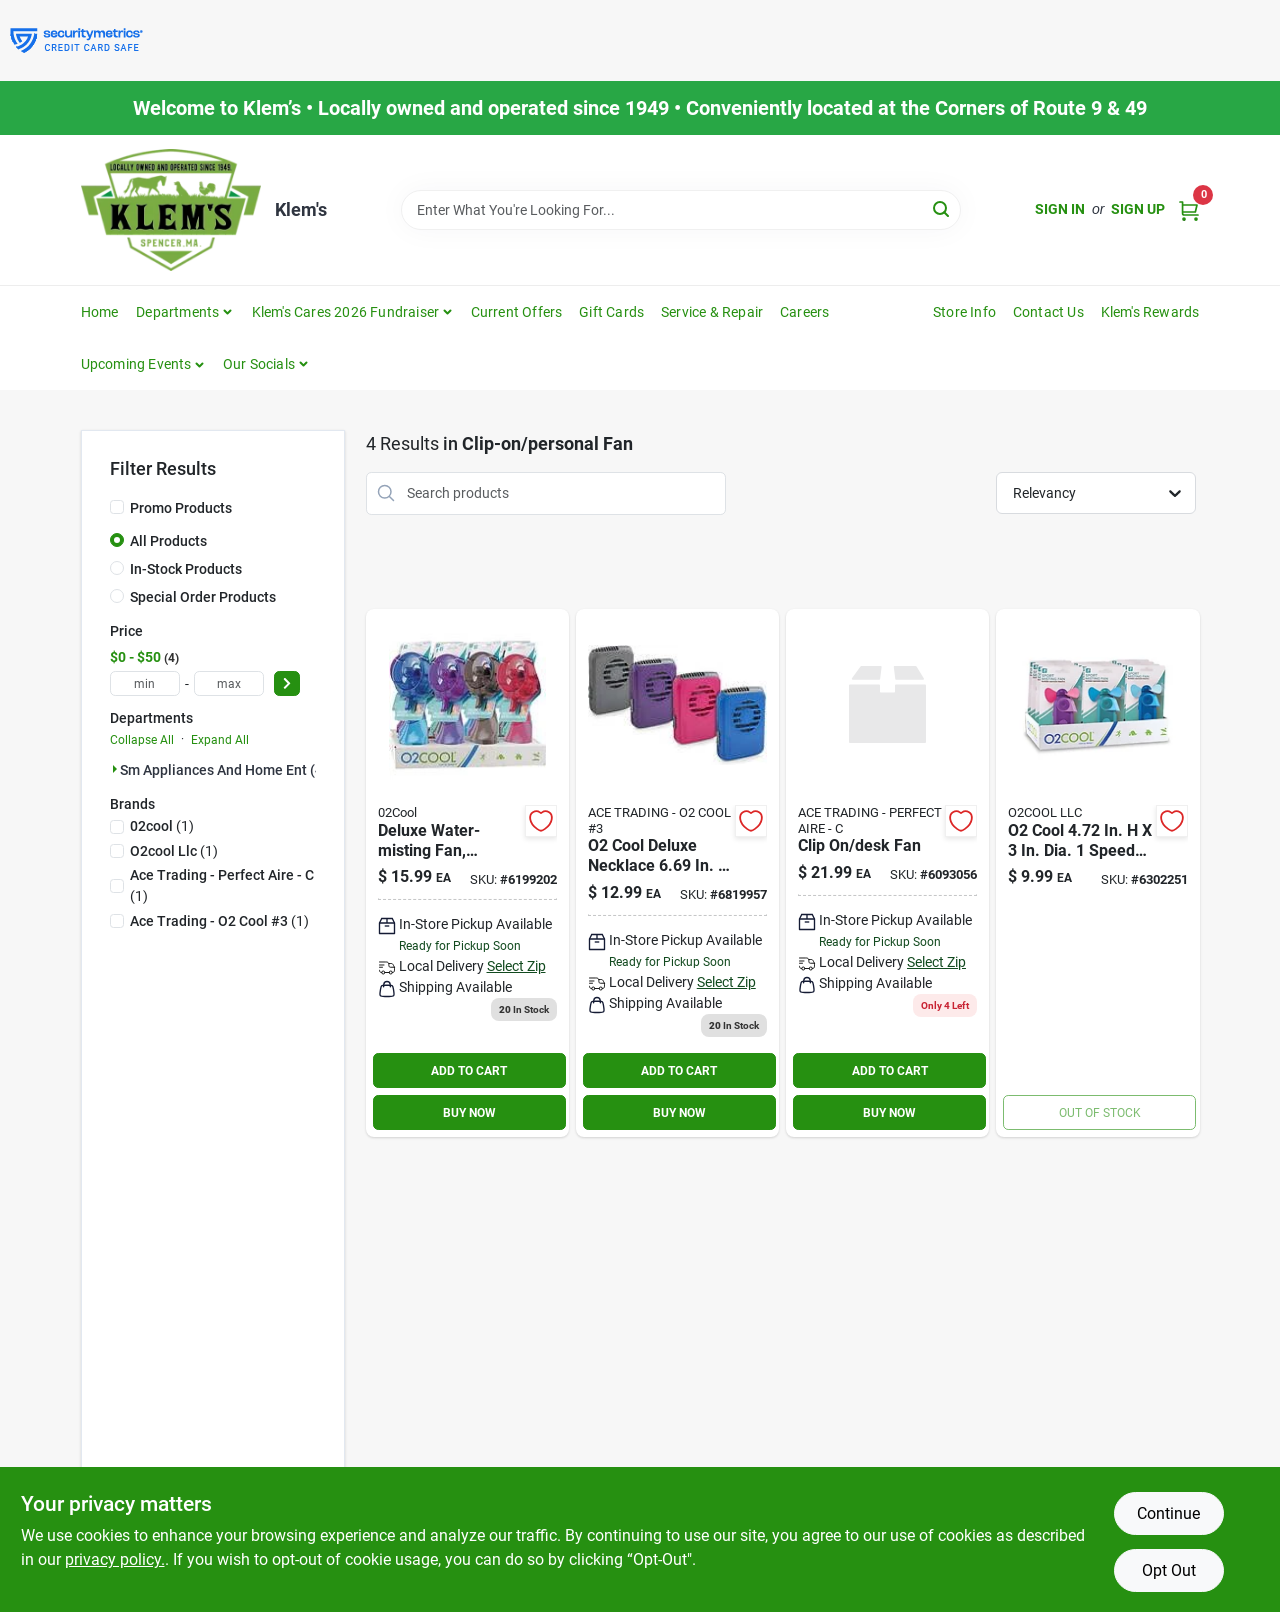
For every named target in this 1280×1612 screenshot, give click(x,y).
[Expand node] (115, 769)
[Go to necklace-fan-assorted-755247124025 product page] (677, 873)
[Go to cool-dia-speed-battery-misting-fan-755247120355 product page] (1097, 873)
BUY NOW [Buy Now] (469, 1113)
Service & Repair (712, 312)
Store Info (964, 312)
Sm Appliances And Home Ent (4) (224, 770)
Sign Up (1138, 209)
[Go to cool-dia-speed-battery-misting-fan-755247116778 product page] (467, 873)
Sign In (1060, 209)
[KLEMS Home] (171, 210)
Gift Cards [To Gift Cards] (611, 312)
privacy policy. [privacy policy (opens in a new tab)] (115, 1559)
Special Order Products (203, 597)
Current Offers (517, 312)
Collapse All (142, 740)
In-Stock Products (186, 569)
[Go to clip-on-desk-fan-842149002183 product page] (887, 873)
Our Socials (259, 364)
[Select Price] (287, 683)
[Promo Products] (117, 507)
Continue (1168, 1513)
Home (100, 312)
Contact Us (1048, 312)
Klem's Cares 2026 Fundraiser (346, 312)
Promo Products (181, 508)
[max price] (229, 683)
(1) (162, 826)
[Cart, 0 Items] (1189, 209)
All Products (168, 541)
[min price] (145, 683)
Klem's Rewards (1150, 312)
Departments (177, 312)
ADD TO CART (469, 1071)
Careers (804, 312)
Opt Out (1169, 1570)
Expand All (220, 740)
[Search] (942, 208)
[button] (143, 364)
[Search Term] (681, 210)
